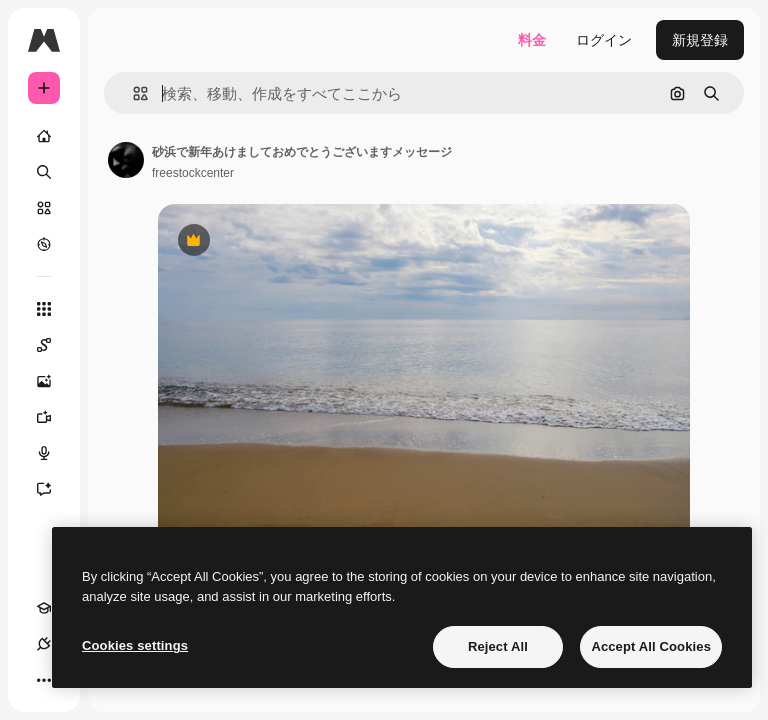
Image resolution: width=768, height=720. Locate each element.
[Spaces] (54, 345)
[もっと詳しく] (44, 244)
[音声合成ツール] (54, 453)
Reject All (498, 646)
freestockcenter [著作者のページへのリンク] (193, 173)
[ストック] (44, 208)
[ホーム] (44, 136)
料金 (532, 40)
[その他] (44, 680)
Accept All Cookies (651, 646)
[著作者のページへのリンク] (126, 160)
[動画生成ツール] (54, 417)
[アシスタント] (54, 489)
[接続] (44, 644)
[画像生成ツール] (54, 381)
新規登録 (700, 40)
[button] (132, 93)
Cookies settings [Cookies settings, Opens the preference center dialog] (135, 645)
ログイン (604, 40)
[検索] (44, 172)
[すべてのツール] (44, 309)
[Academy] (44, 608)
